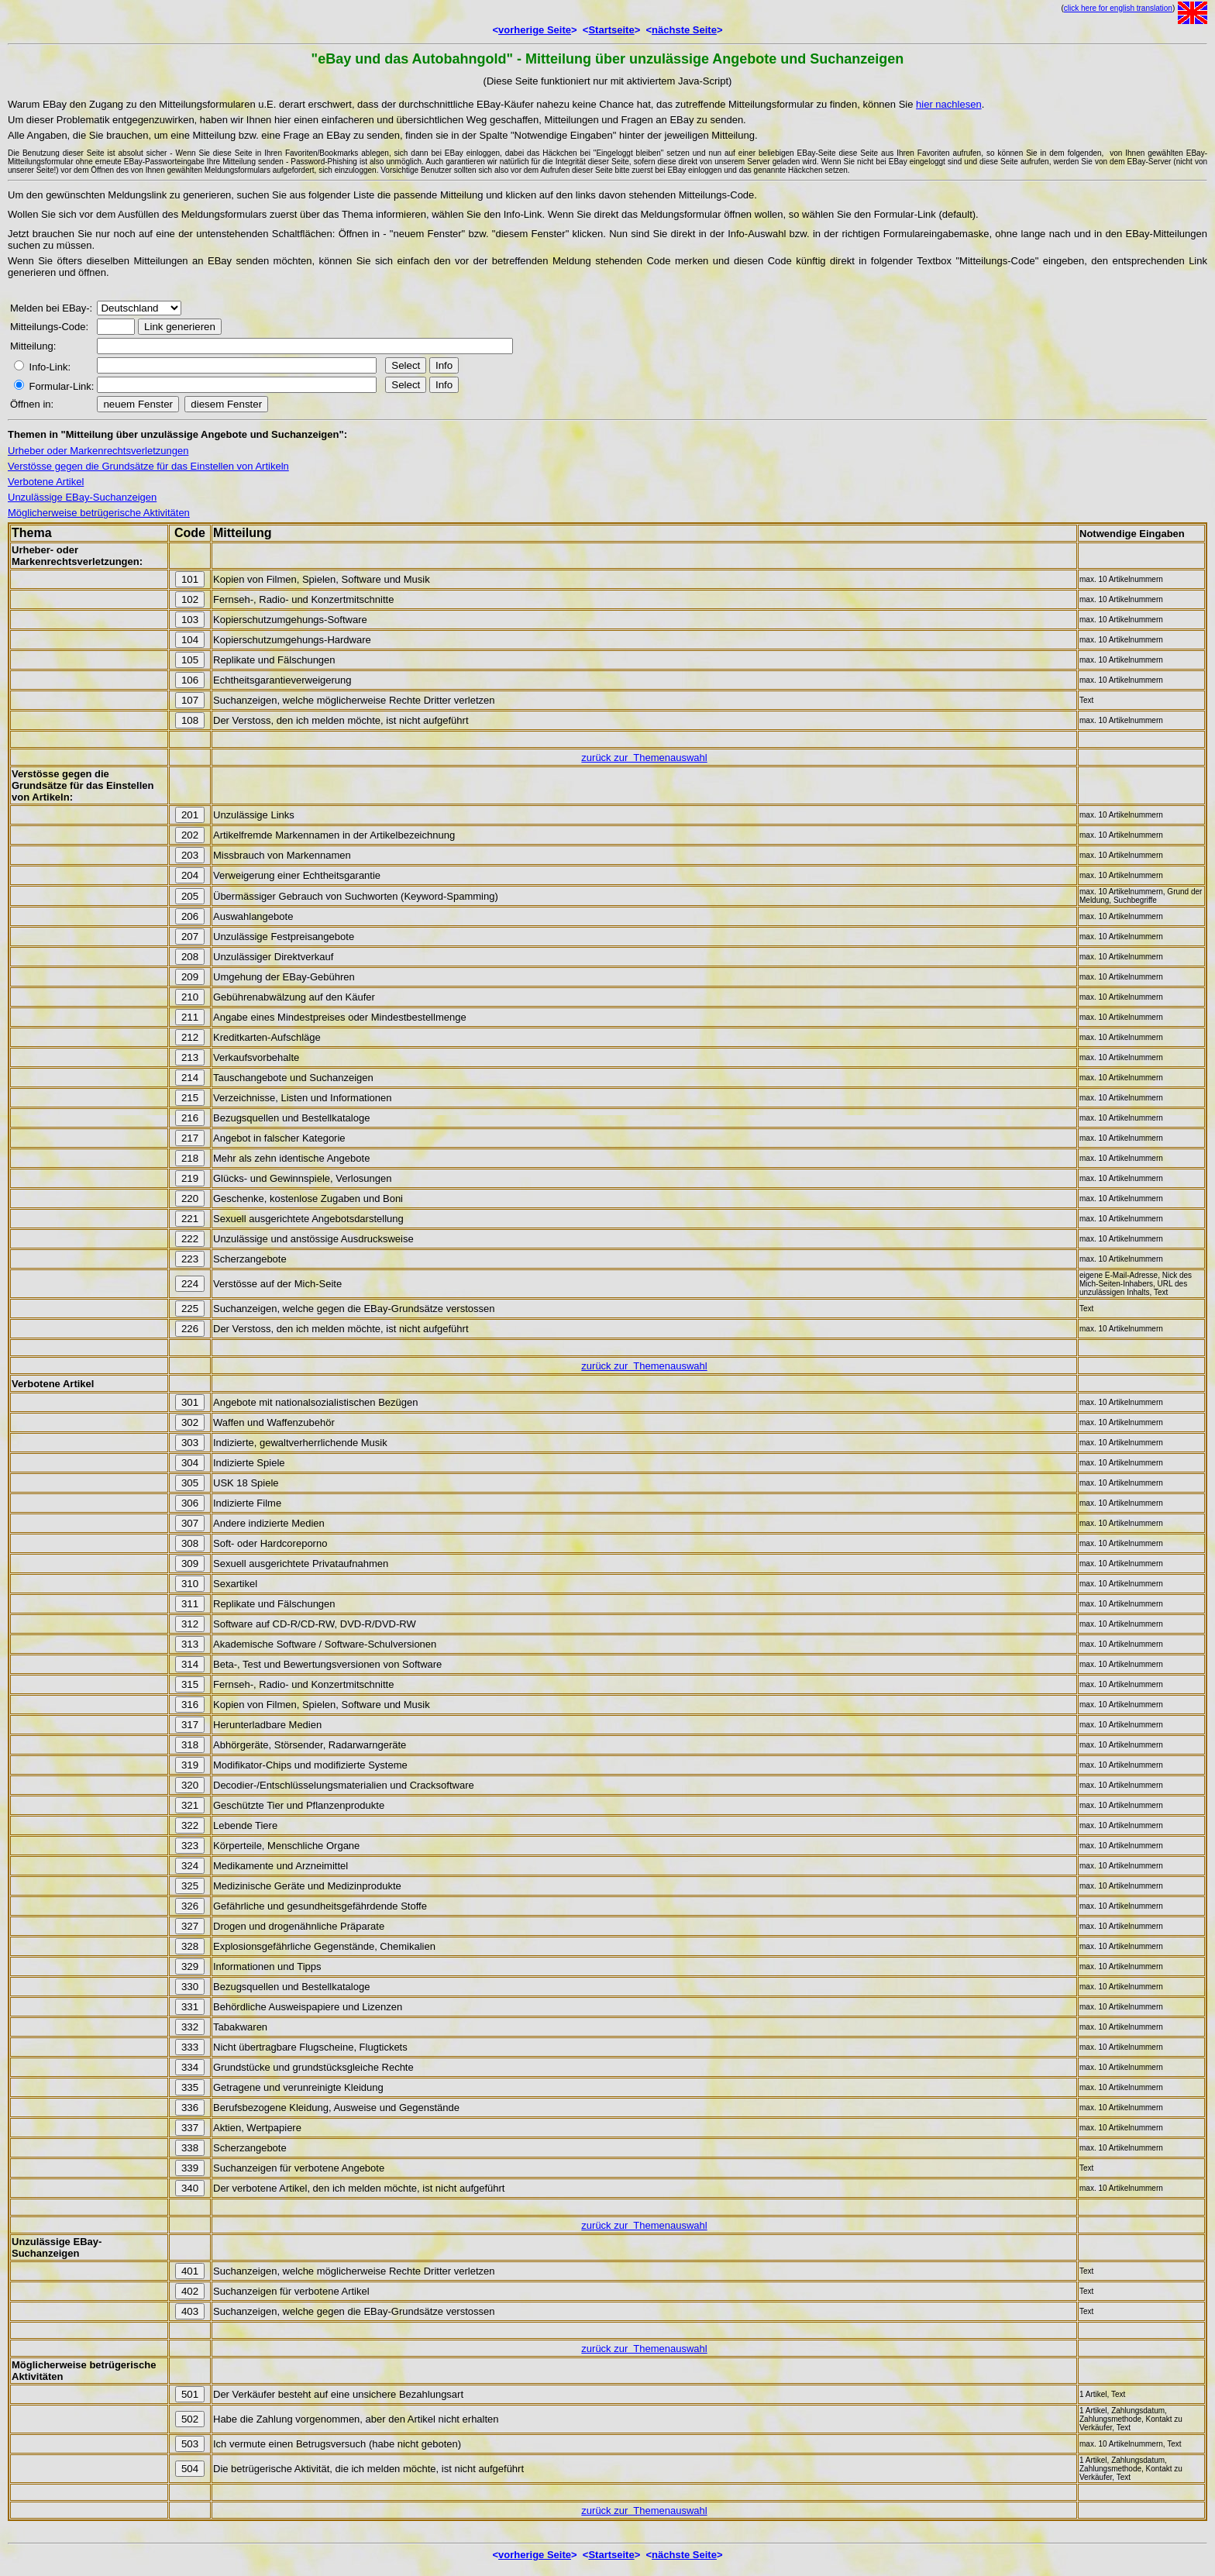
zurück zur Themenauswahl (644, 757)
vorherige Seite (534, 30)
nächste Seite (684, 30)
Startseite (611, 30)
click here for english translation (1118, 8)
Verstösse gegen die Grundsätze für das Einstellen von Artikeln (148, 466)
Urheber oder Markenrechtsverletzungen (98, 450)
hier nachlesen (949, 104)
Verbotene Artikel (46, 481)
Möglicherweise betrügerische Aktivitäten (99, 512)
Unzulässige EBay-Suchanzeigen (82, 497)
